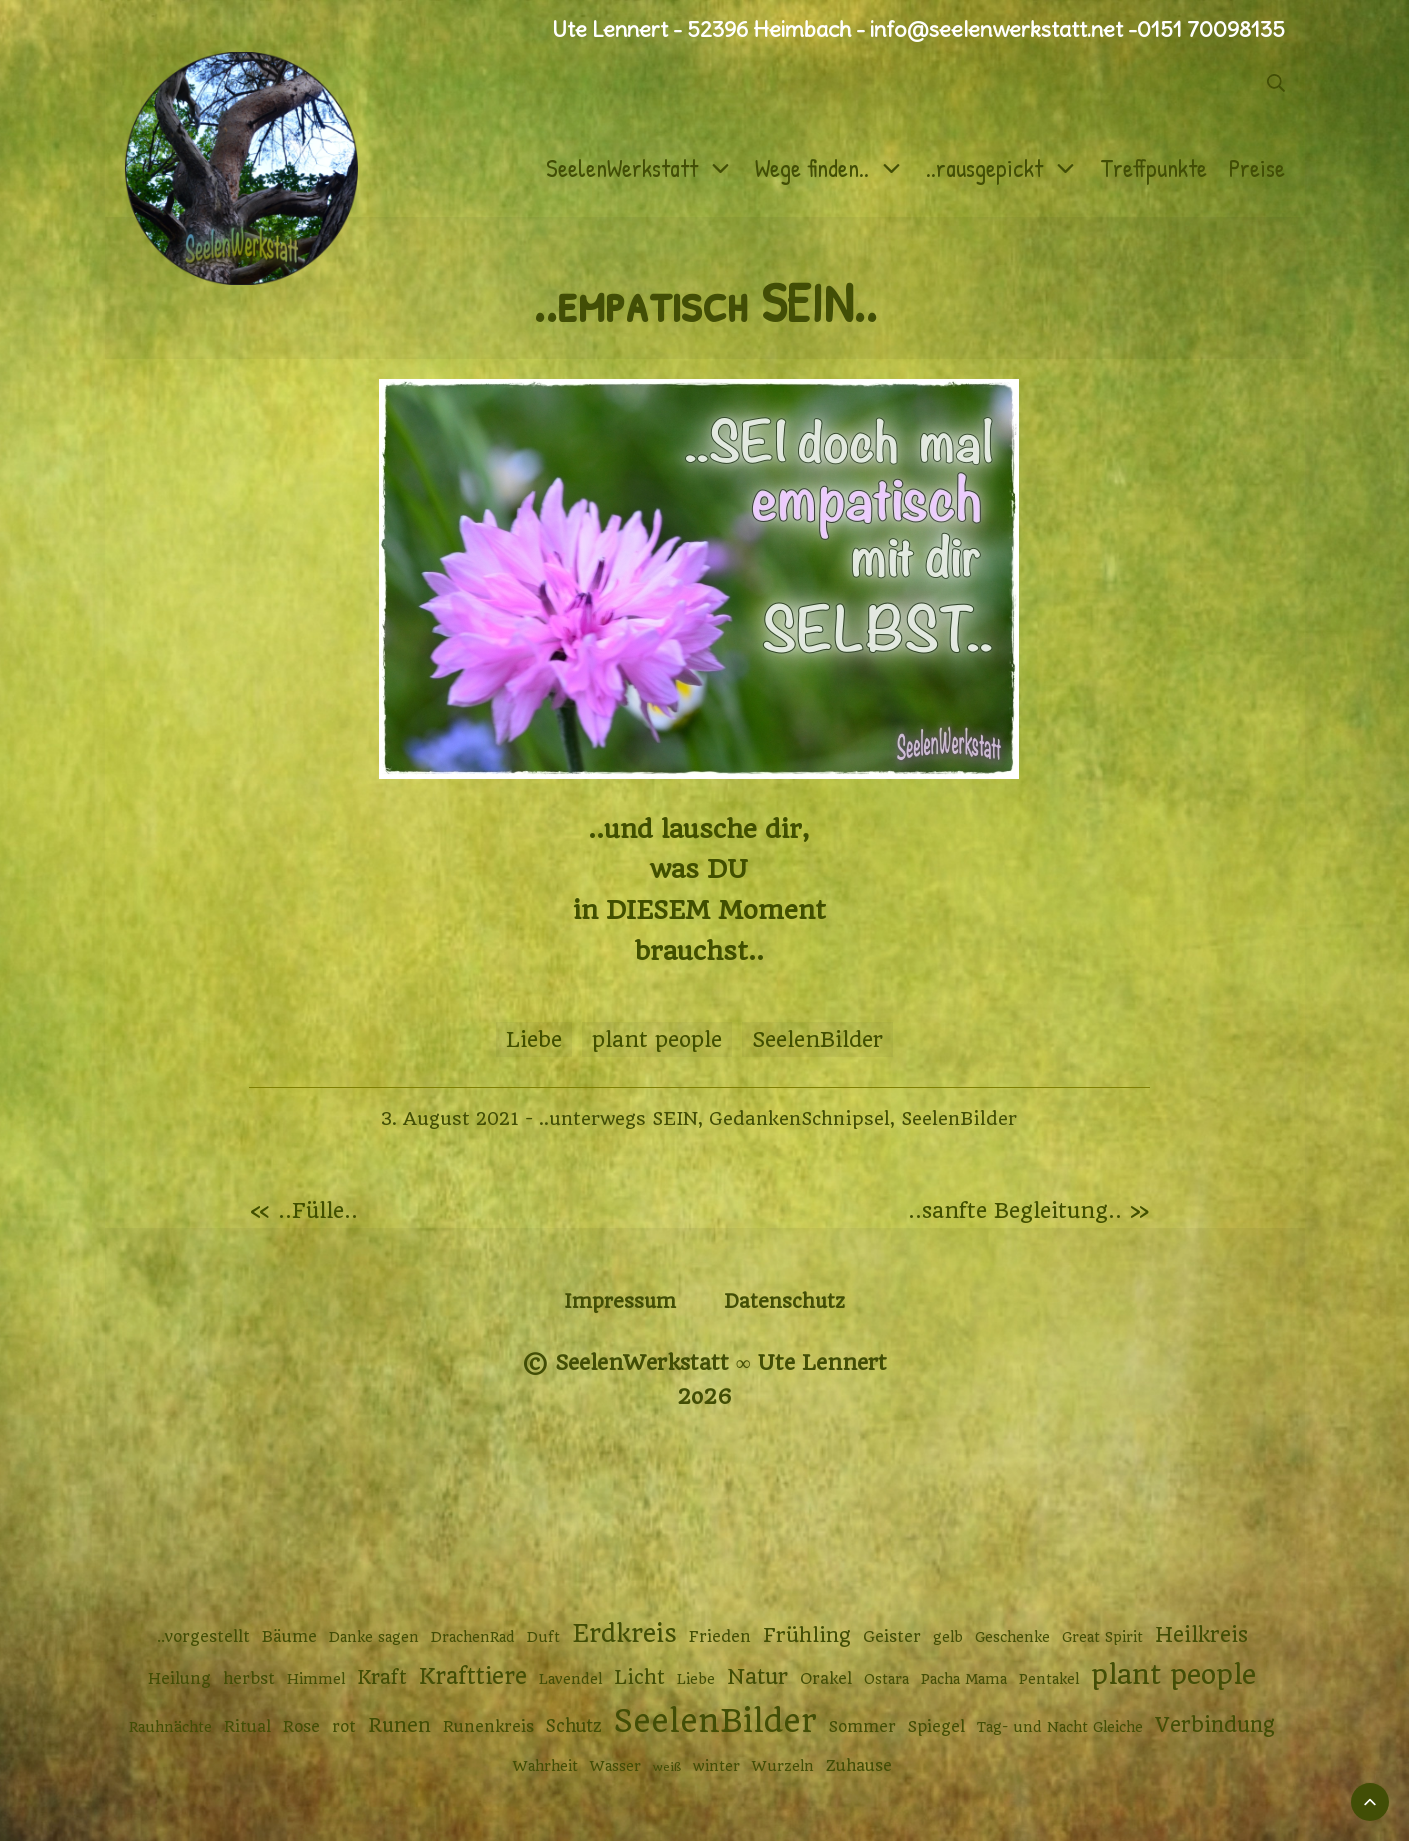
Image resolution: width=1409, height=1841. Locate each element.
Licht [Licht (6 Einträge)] (639, 1677)
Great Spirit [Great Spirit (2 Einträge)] (1102, 1637)
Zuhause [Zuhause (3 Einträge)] (859, 1766)
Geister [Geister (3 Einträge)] (892, 1637)
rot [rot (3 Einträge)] (344, 1727)
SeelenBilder (817, 1039)
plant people (657, 1039)
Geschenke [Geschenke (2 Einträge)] (1012, 1637)
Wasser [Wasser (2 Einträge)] (615, 1766)
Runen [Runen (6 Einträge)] (399, 1725)
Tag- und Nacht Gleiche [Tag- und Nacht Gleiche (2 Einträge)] (1060, 1727)
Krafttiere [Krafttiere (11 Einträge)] (473, 1676)
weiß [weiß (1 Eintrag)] (667, 1767)
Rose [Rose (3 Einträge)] (301, 1727)
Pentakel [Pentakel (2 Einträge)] (1049, 1679)
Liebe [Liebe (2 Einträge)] (696, 1679)
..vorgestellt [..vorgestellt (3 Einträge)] (203, 1637)
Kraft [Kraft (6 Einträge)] (382, 1677)
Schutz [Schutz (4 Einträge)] (574, 1726)
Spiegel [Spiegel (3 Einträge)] (936, 1727)
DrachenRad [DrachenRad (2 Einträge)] (473, 1637)
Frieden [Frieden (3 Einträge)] (720, 1637)
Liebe (534, 1039)
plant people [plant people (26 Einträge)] (1173, 1675)
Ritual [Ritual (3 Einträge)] (247, 1727)
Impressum (620, 1301)
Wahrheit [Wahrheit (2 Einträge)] (545, 1766)
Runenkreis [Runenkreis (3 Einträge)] (488, 1727)
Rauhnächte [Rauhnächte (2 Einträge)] (170, 1727)
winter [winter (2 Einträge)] (716, 1766)
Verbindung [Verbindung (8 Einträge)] (1215, 1725)
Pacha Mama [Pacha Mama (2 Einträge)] (964, 1679)
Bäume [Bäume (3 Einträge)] (289, 1637)
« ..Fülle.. (303, 1210)
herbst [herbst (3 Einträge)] (249, 1679)
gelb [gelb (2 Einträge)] (948, 1637)
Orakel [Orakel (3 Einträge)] (826, 1679)
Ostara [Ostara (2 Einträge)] (886, 1679)
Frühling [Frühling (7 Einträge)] (807, 1635)
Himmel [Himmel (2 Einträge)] (316, 1679)
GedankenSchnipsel (799, 1118)
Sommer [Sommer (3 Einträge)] (862, 1727)
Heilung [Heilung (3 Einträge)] (179, 1679)
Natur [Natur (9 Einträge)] (757, 1676)
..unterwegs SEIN (618, 1118)
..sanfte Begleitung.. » (1029, 1210)
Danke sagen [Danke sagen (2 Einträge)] (374, 1637)
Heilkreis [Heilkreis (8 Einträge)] (1201, 1635)
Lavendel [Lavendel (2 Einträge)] (570, 1679)
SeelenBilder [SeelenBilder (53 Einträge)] (715, 1721)
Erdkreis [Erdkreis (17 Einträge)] (624, 1633)
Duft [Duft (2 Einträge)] (543, 1637)
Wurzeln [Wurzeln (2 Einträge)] (783, 1766)
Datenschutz (784, 1301)
